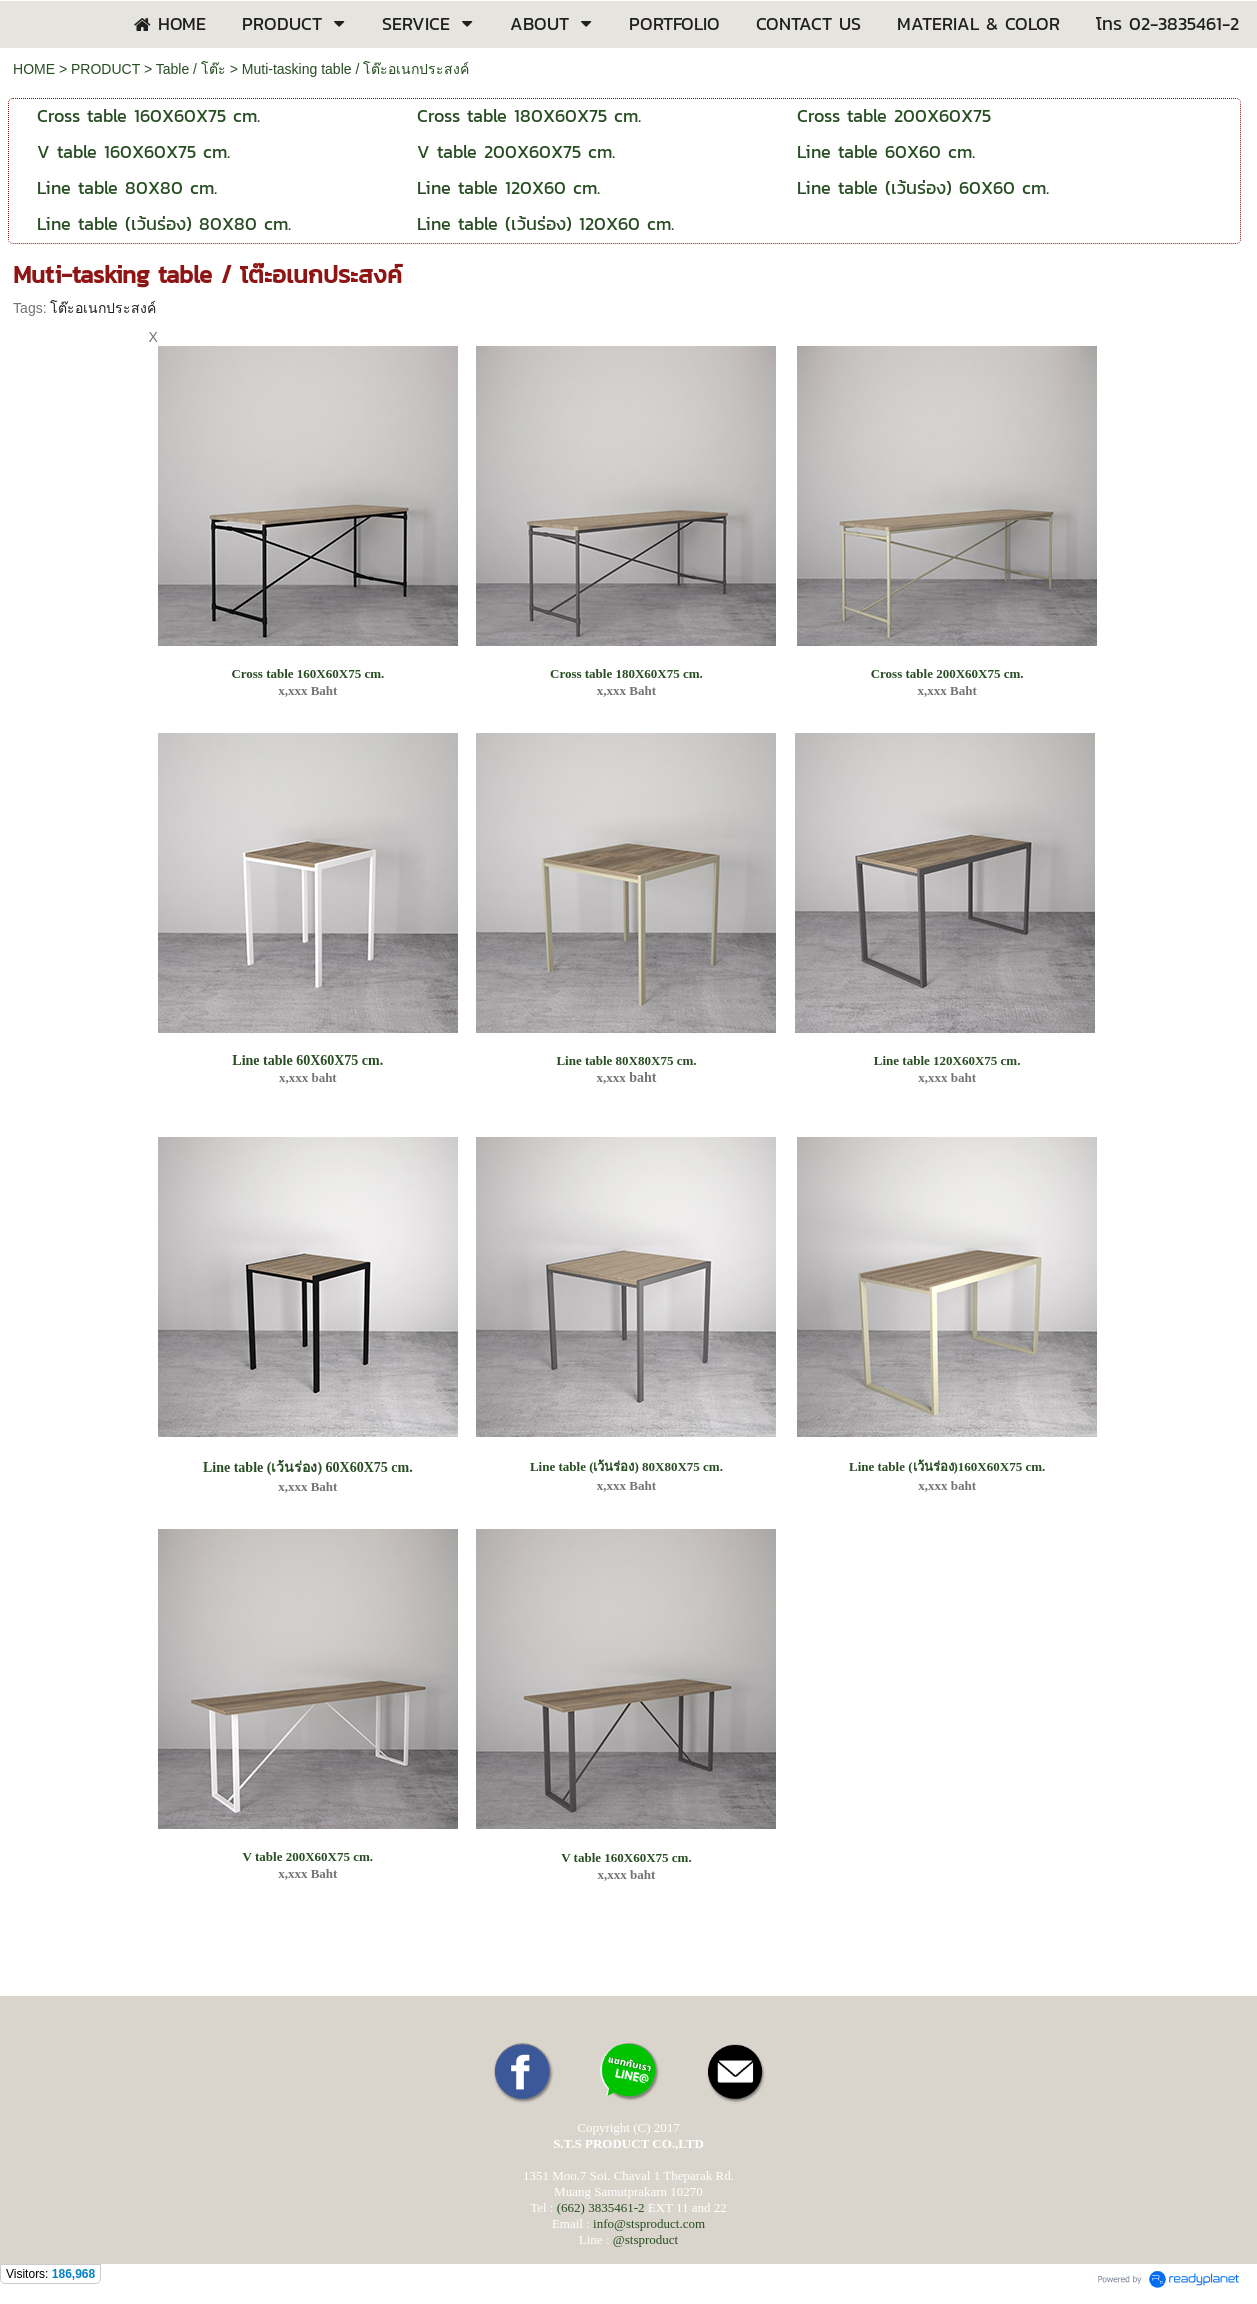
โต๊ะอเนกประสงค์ (103, 308)
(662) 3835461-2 (601, 2207)
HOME (34, 69)
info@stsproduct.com (649, 2223)
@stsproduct (645, 2239)
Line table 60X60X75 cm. (307, 1060)
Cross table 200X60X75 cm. (947, 673)
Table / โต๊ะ (191, 69)
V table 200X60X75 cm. (308, 1856)
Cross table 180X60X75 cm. (626, 673)
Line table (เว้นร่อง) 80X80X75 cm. (626, 1466)
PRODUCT (105, 69)
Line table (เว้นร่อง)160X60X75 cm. (947, 1466)
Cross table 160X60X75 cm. (307, 673)
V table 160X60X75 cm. (626, 1857)
